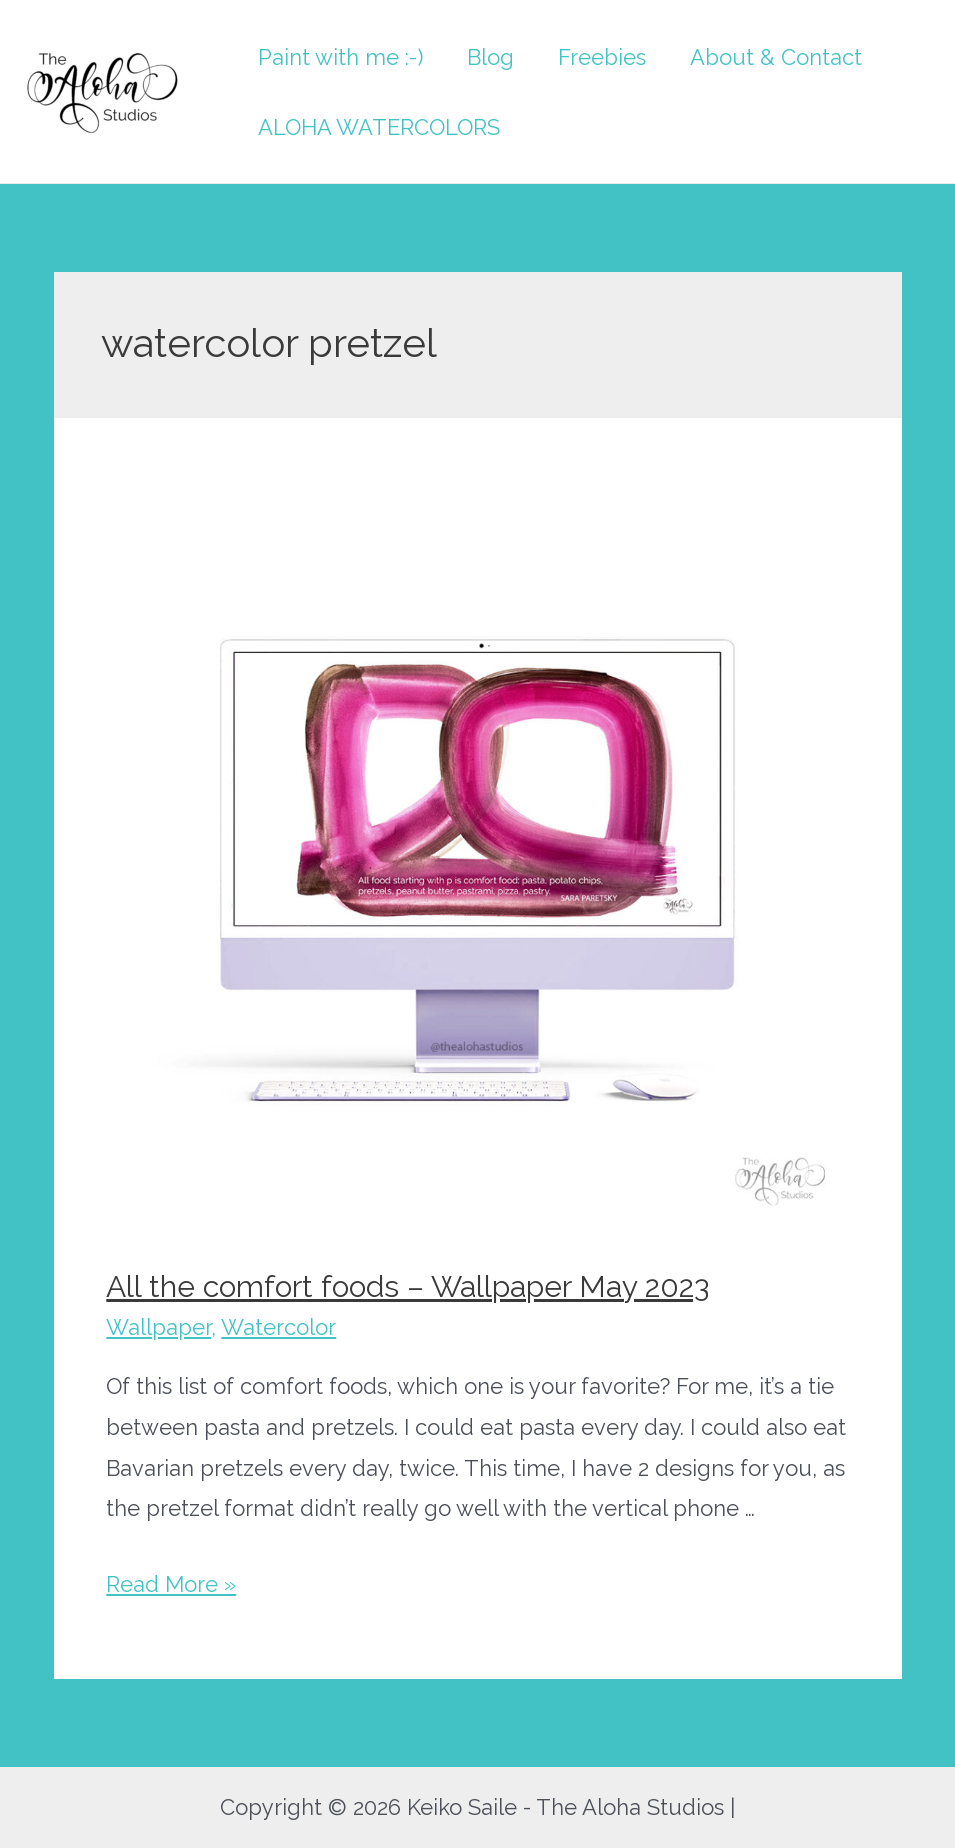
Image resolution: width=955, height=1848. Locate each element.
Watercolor (278, 1327)
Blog (490, 57)
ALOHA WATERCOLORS (379, 127)
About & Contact (776, 57)
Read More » (171, 1584)
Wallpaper (158, 1327)
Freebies (602, 57)
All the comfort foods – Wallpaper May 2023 (407, 1286)
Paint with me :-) (340, 57)
